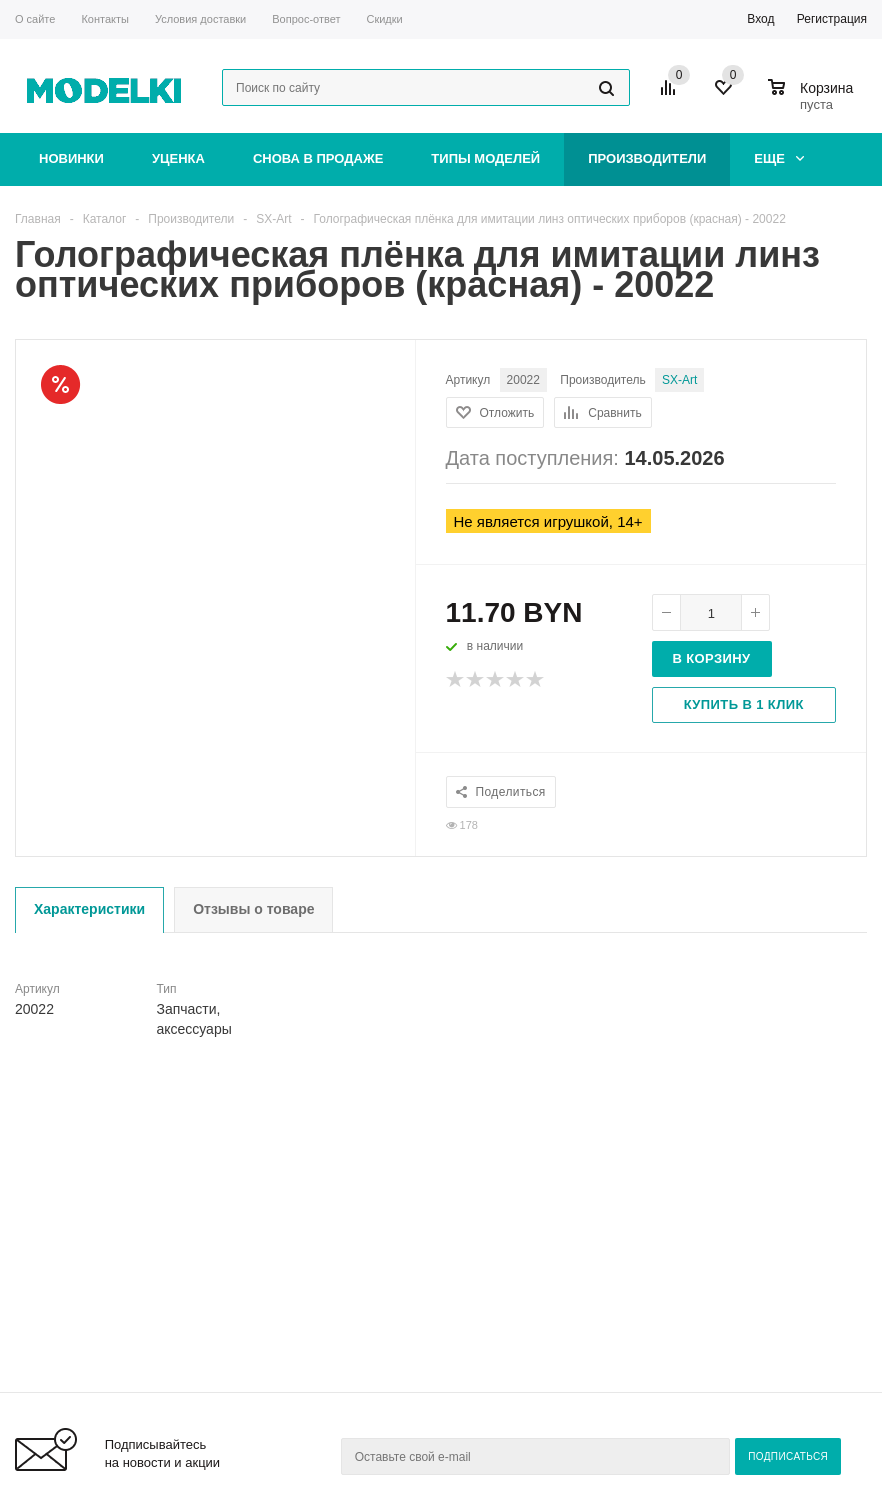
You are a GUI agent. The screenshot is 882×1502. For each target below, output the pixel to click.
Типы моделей (485, 158)
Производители (647, 158)
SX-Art (679, 380)
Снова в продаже (318, 158)
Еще (779, 158)
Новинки (71, 158)
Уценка (178, 158)
